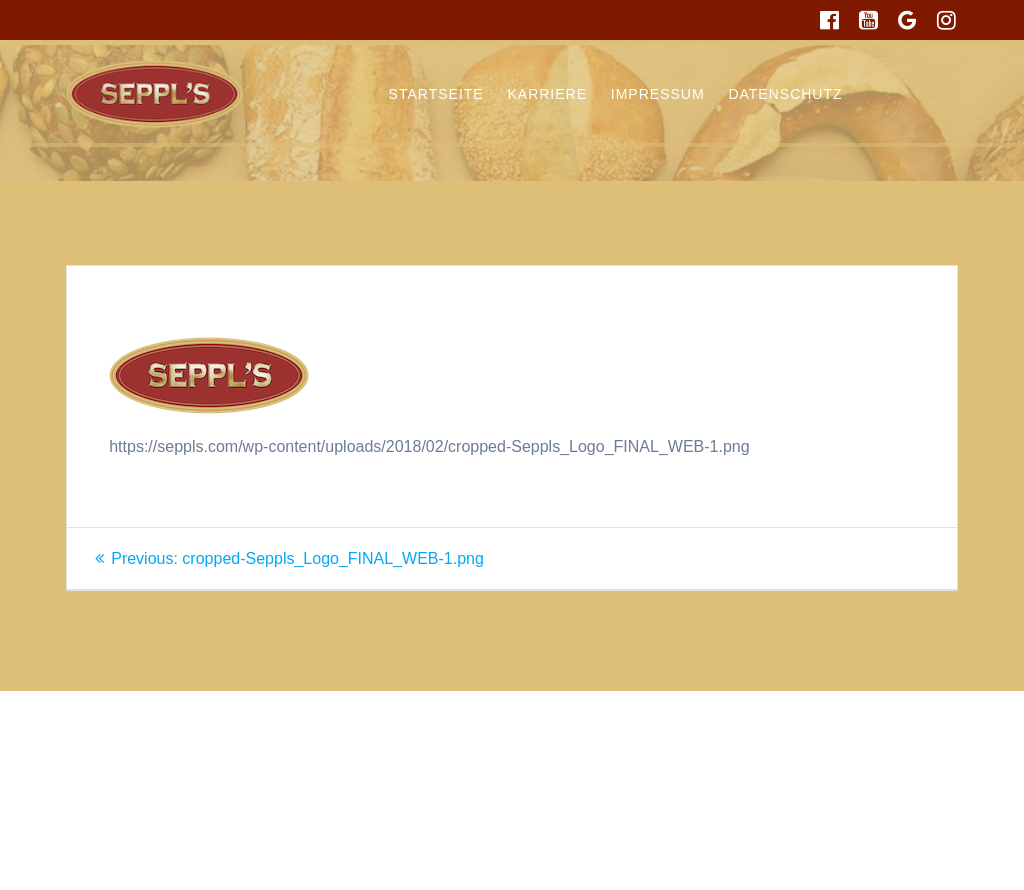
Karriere (547, 94)
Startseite (436, 94)
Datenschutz (785, 94)
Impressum (658, 94)
